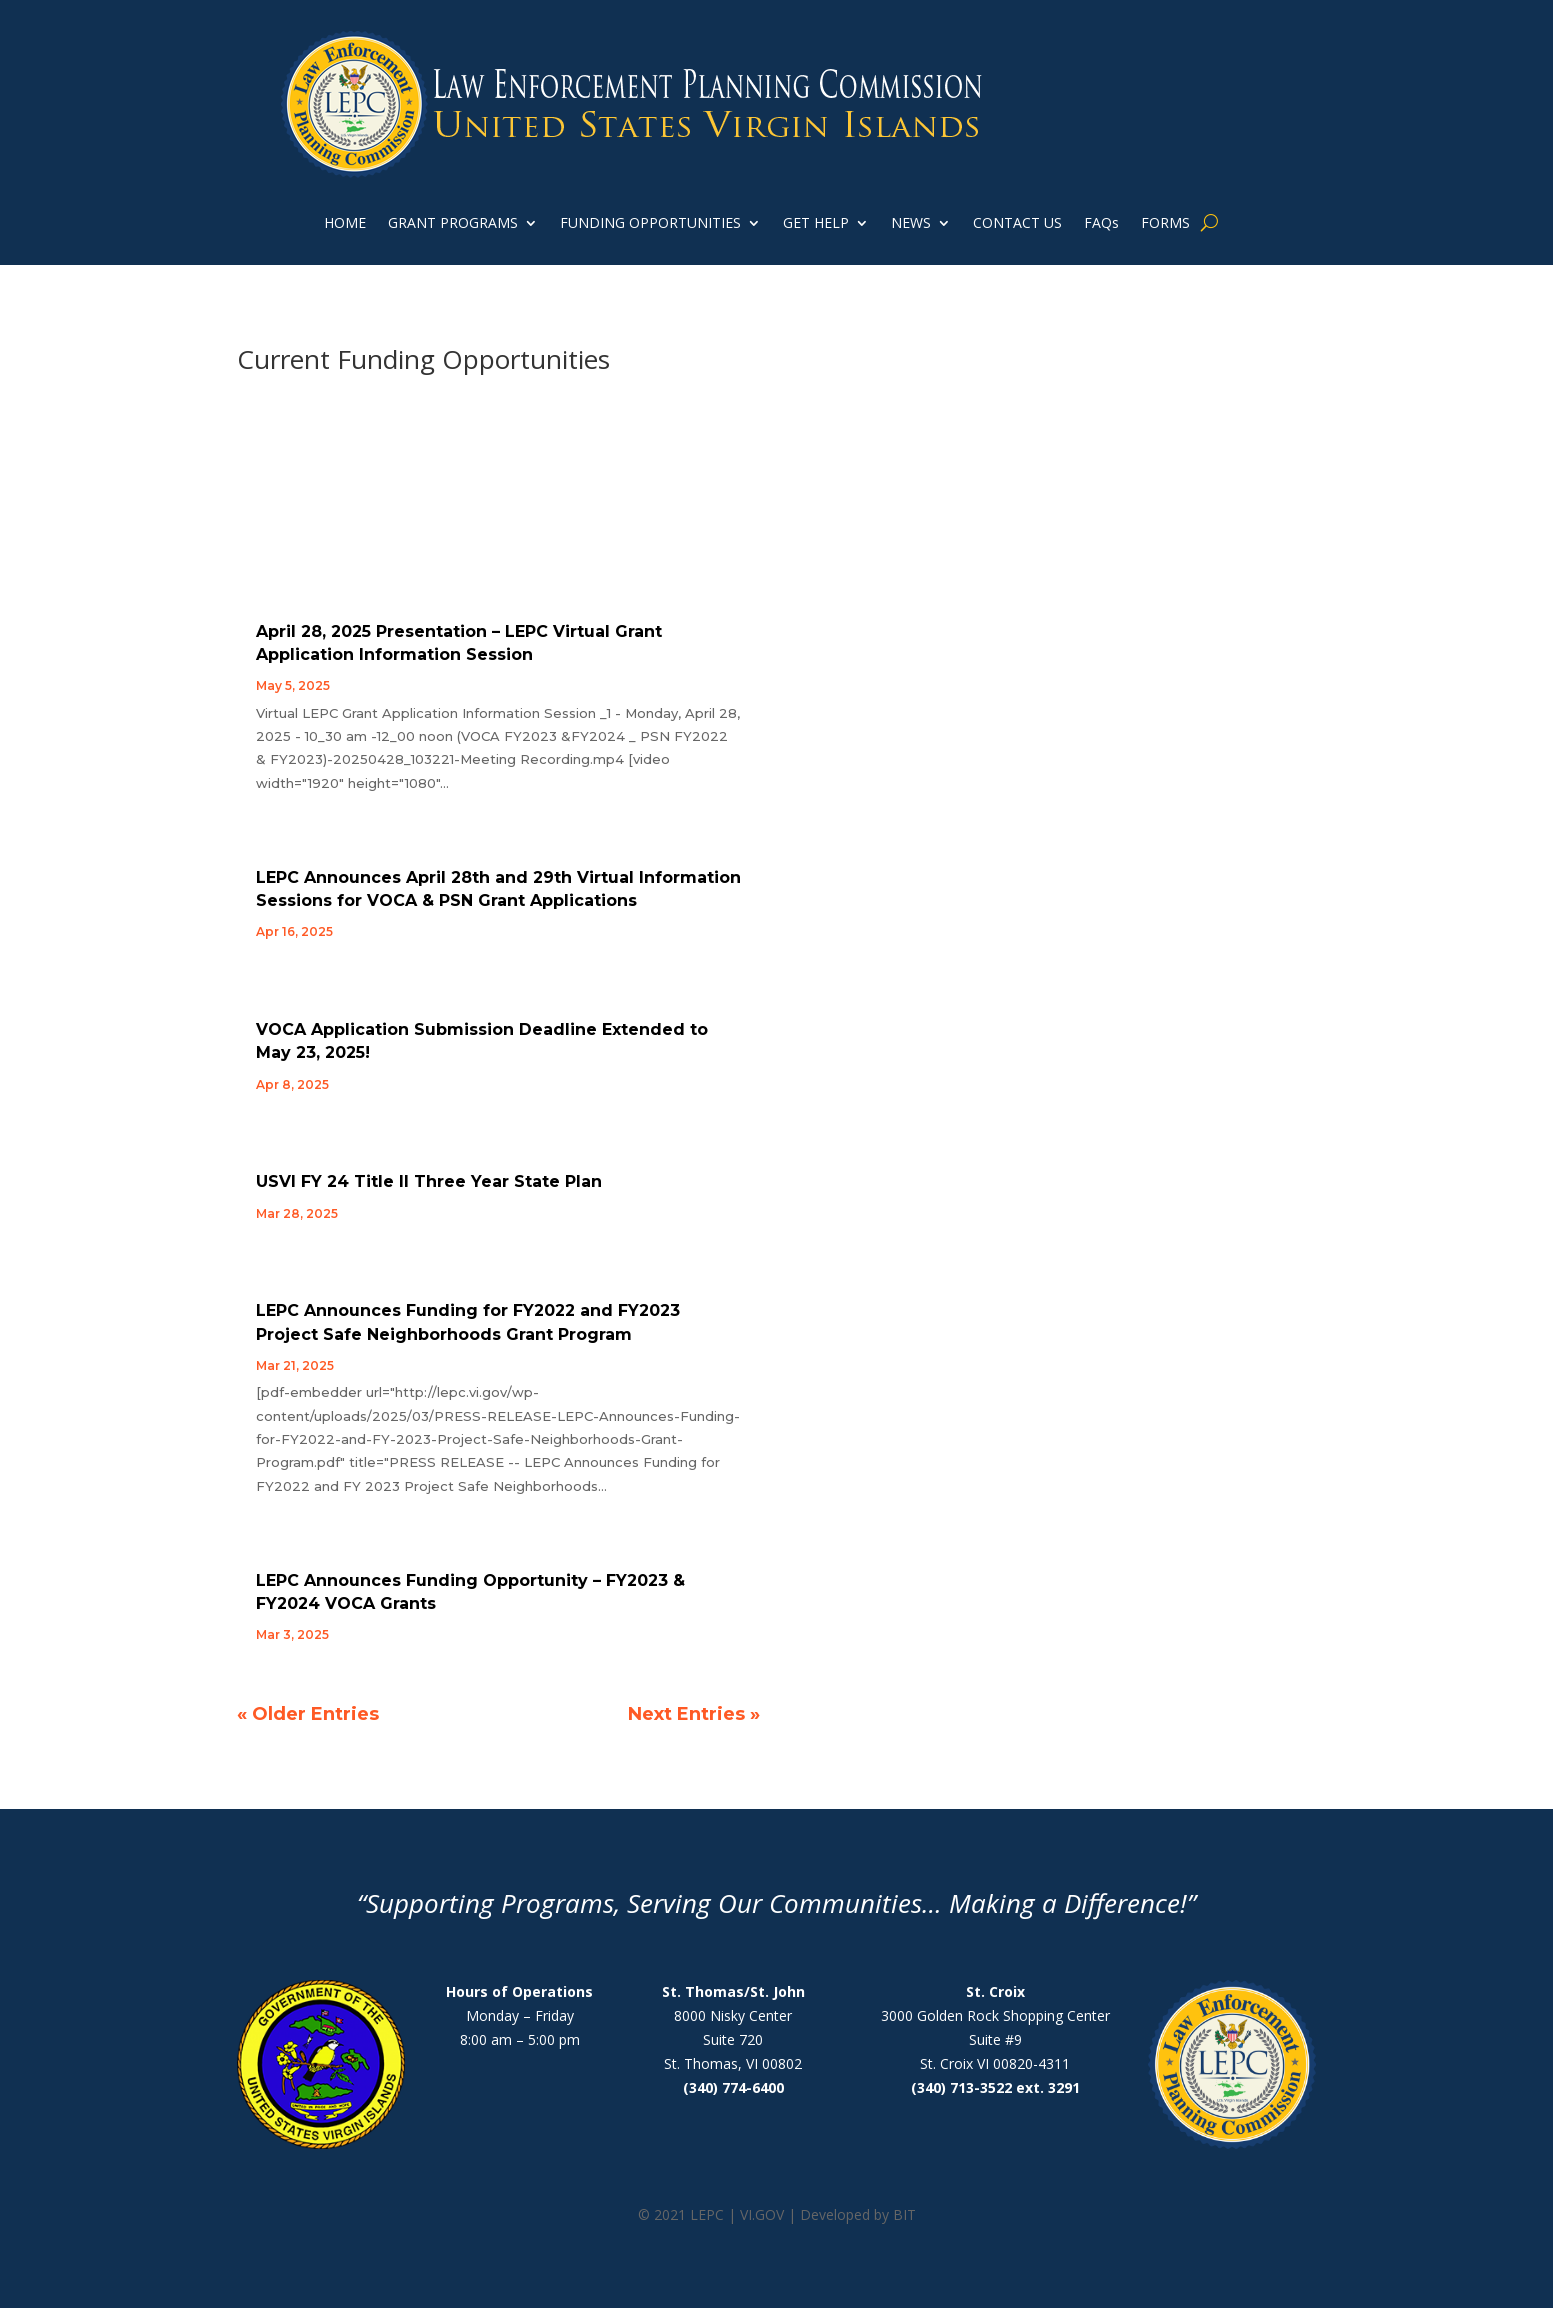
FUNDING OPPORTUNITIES (650, 224)
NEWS (911, 224)
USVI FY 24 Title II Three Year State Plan (429, 1181)
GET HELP (816, 224)
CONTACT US (1017, 224)
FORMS (1165, 224)
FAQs (1101, 224)
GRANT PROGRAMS (453, 224)
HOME (345, 224)
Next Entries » (694, 1714)
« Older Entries (308, 1714)
